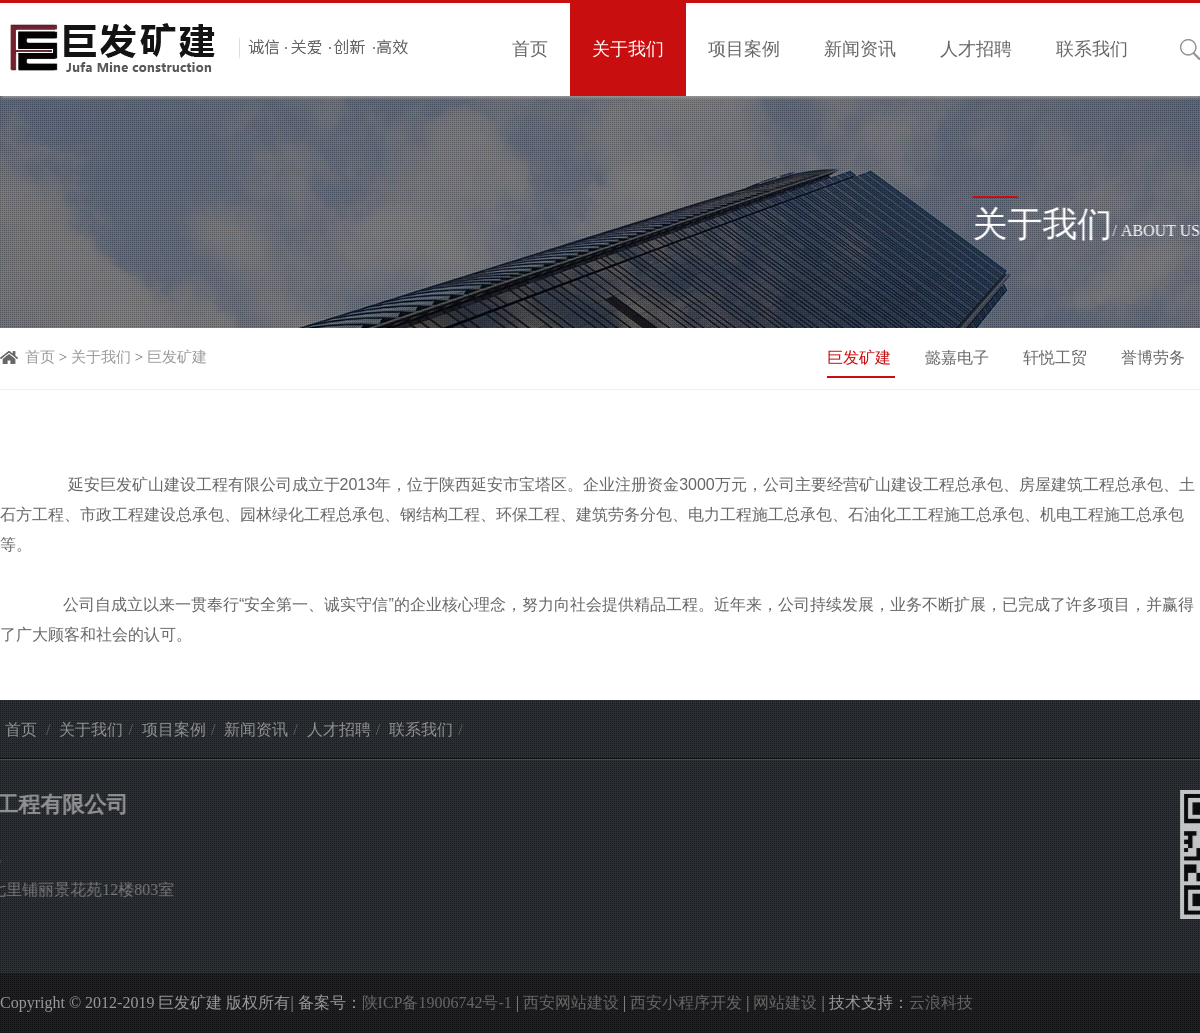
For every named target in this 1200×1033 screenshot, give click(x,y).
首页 (530, 49)
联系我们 (1092, 49)
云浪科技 (941, 1002)
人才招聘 (976, 49)
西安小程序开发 (686, 1002)
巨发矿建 (177, 357)
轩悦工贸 (1057, 357)
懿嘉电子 (959, 357)
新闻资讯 (860, 49)
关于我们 (628, 49)
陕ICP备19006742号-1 (437, 1002)
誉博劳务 (1153, 357)
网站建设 (785, 1002)
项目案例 (744, 49)
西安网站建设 (571, 1002)
